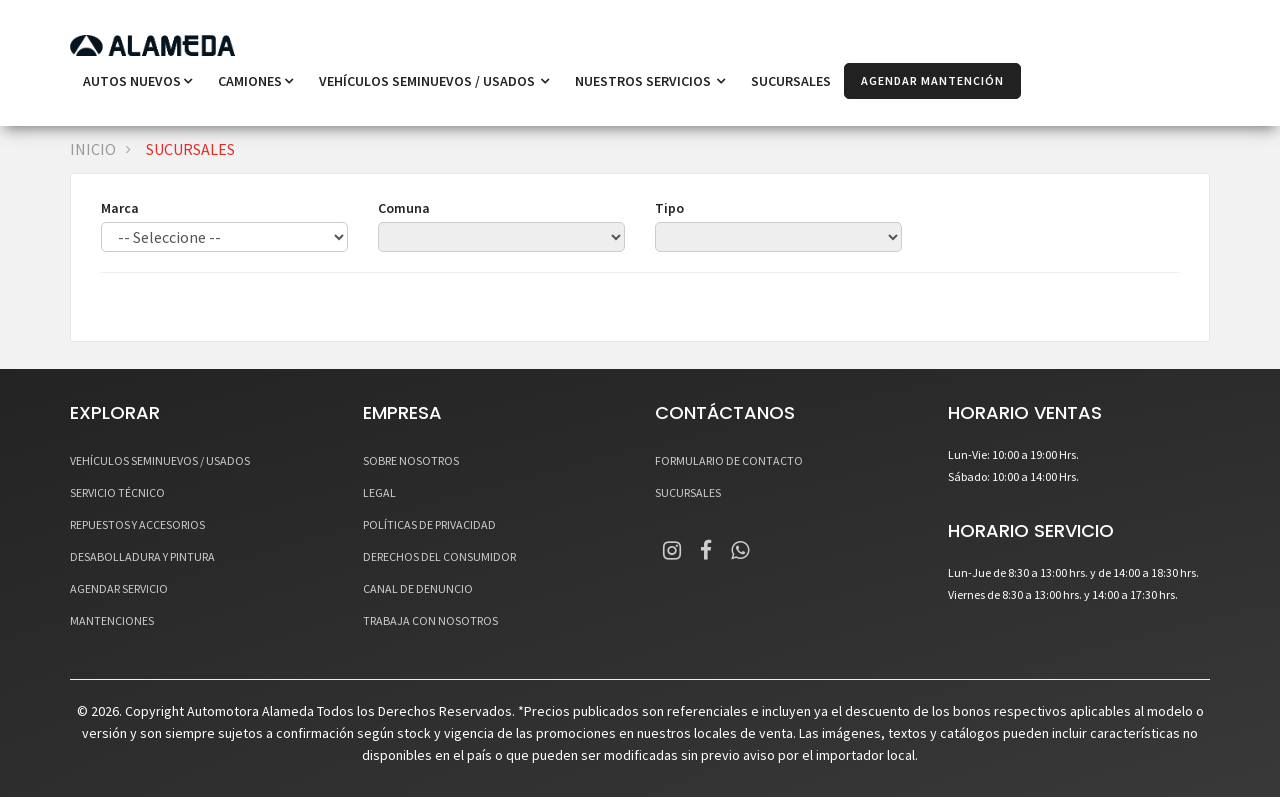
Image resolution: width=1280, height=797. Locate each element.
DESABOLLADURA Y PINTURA (142, 556)
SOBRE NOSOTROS (411, 460)
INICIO (93, 149)
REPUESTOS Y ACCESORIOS (137, 524)
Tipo (669, 208)
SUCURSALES (791, 81)
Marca (120, 208)
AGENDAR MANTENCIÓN (932, 80)
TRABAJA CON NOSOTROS (430, 620)
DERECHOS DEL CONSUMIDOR (439, 556)
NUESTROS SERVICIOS (650, 81)
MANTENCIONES (112, 620)
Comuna (404, 208)
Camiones (255, 81)
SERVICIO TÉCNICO (117, 492)
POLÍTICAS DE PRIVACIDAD (429, 524)
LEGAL (379, 492)
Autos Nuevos (137, 81)
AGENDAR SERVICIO (119, 588)
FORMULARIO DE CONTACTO (729, 460)
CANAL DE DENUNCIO (418, 588)
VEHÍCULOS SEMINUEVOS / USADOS (434, 81)
